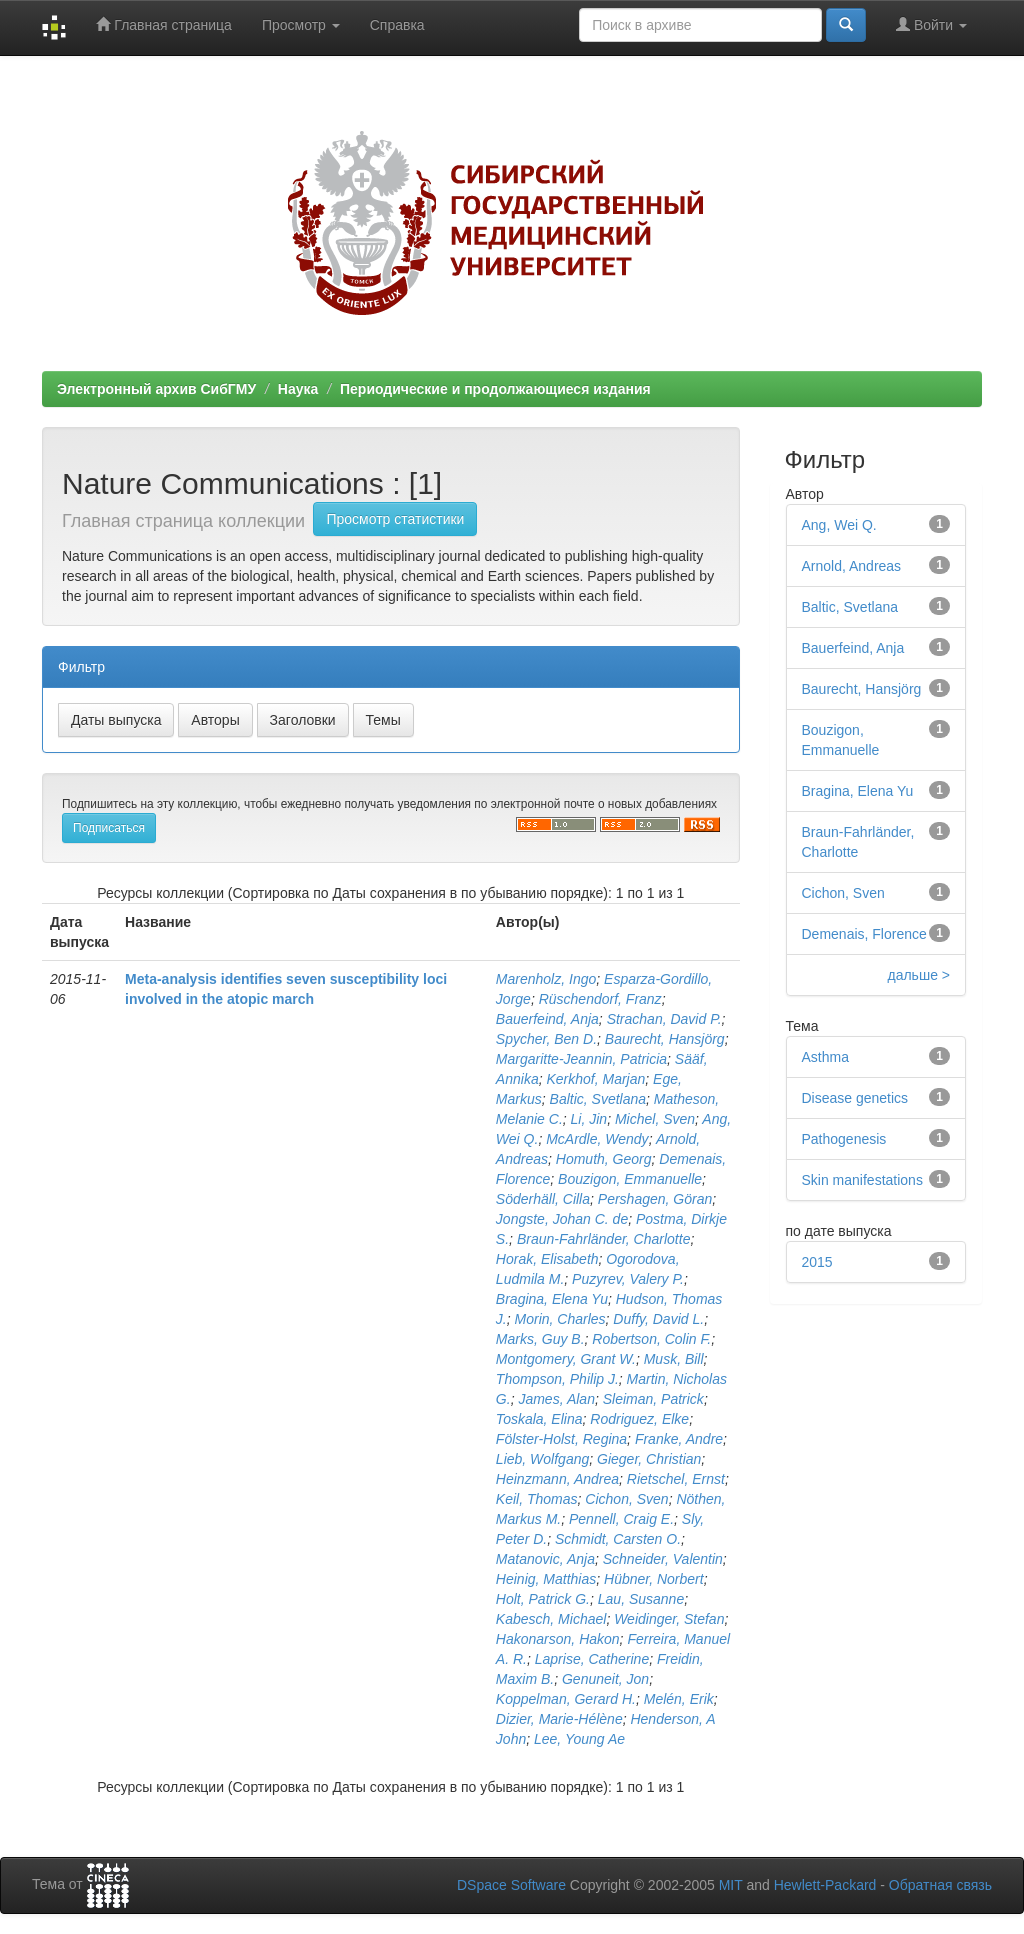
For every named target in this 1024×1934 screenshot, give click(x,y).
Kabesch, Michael (551, 1619)
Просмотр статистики (395, 519)
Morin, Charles (560, 1319)
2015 (817, 1262)
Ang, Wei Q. (839, 525)
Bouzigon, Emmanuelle (630, 1179)
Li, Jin (589, 1119)
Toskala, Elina (539, 1419)
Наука (298, 389)
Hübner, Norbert (654, 1579)
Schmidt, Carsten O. (618, 1539)
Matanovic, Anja (545, 1559)
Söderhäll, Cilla (543, 1199)
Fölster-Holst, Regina (561, 1439)
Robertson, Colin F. (651, 1339)
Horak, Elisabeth (547, 1259)
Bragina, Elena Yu (552, 1299)
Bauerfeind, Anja (547, 1019)
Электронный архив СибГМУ (156, 389)
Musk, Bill (674, 1359)
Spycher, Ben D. (546, 1039)
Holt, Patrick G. (543, 1599)
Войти (931, 24)
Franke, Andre (679, 1439)
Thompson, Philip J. (557, 1379)
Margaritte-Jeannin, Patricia (581, 1059)
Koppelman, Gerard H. (566, 1699)
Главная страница (163, 24)
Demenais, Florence (864, 934)
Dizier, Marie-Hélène (559, 1719)
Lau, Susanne (641, 1599)
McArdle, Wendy (597, 1139)
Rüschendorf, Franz (600, 999)
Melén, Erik (679, 1699)
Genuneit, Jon (605, 1679)
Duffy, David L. (658, 1319)
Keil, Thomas (537, 1499)
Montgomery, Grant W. (566, 1359)
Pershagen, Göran (655, 1199)
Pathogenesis (844, 1139)
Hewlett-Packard (825, 1885)
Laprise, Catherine (592, 1659)
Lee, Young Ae (579, 1739)
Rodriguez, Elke (639, 1419)
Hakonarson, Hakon (558, 1639)
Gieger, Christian (649, 1459)
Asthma (825, 1057)
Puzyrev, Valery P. (628, 1279)
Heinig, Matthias (546, 1579)
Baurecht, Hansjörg (665, 1039)
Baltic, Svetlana (598, 1099)
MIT (731, 1885)
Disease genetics (855, 1098)
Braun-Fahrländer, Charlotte (604, 1239)
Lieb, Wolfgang (542, 1459)
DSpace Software (511, 1885)
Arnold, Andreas (852, 566)
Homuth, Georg (604, 1159)
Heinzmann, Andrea (557, 1479)
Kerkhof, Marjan (595, 1079)
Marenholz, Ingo (546, 979)
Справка (397, 25)
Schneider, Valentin (663, 1559)
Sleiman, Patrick (653, 1399)
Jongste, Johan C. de (562, 1219)
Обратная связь (940, 1885)
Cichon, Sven (626, 1499)
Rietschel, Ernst (676, 1479)
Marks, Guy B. (540, 1339)
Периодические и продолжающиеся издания (495, 389)
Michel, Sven (655, 1119)
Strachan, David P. (664, 1019)
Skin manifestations (862, 1180)
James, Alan (556, 1399)
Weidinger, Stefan (669, 1619)
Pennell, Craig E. (621, 1519)
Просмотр (301, 25)
